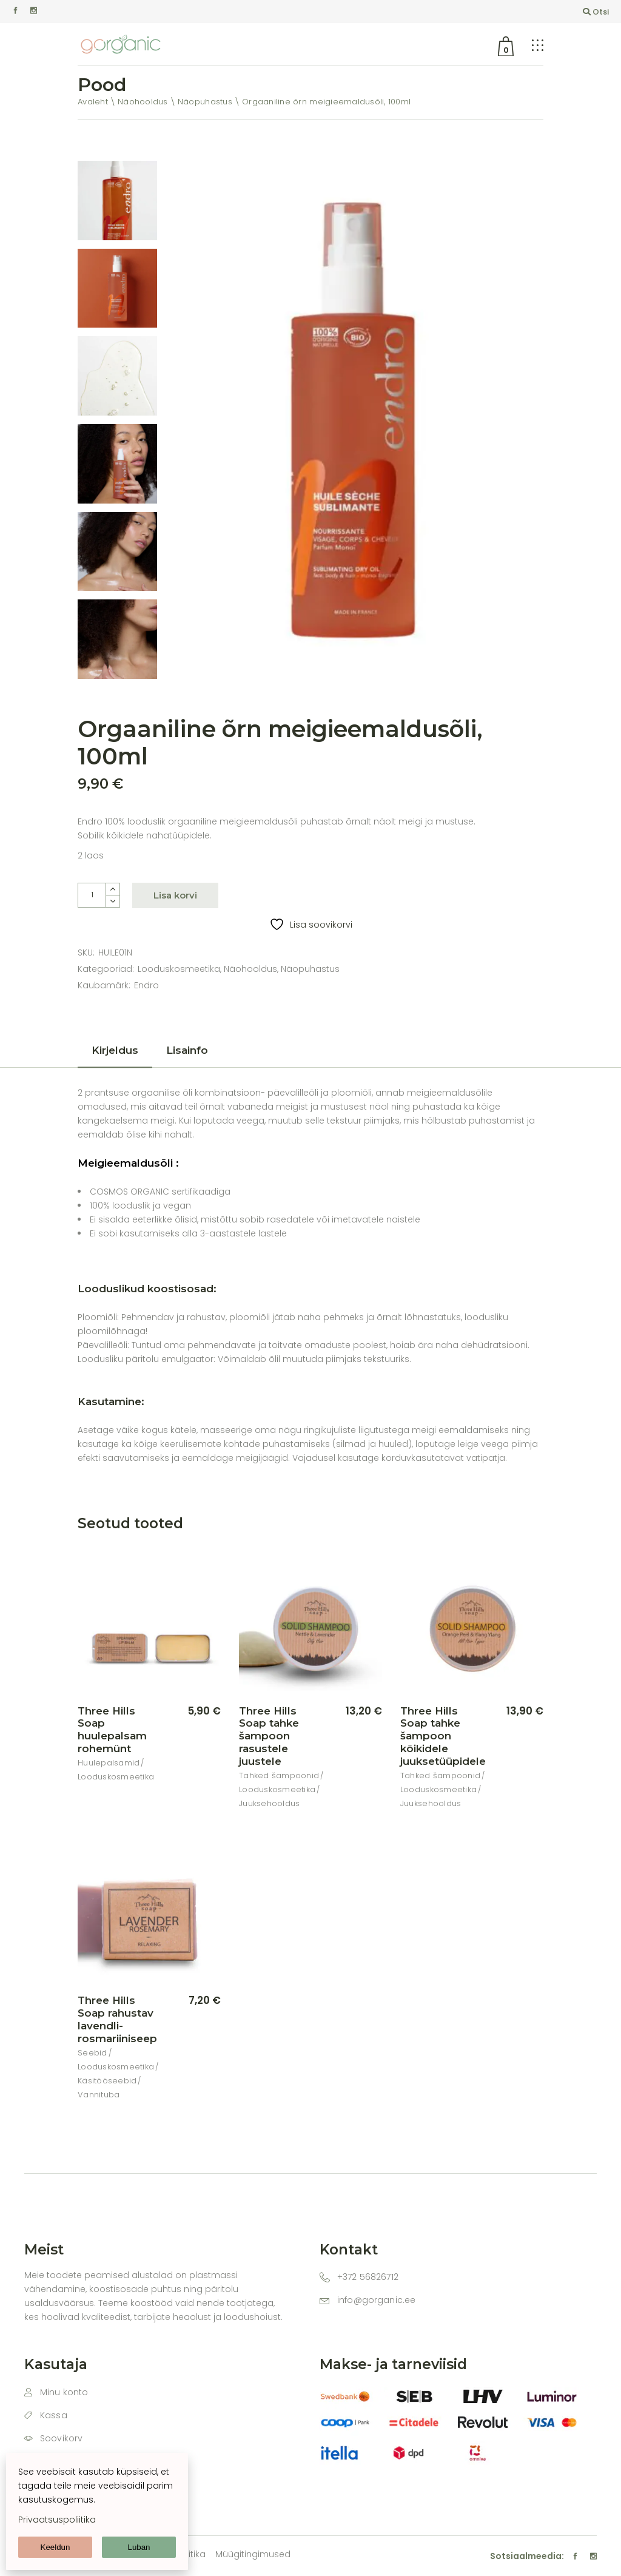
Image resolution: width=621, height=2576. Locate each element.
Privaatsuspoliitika (57, 2520)
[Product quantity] (92, 895)
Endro (146, 985)
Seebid (92, 2052)
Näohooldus (250, 969)
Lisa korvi (175, 895)
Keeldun (55, 2547)
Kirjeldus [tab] (115, 1050)
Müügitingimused (252, 2554)
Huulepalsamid (108, 1762)
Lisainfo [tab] (187, 1050)
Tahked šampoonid (279, 1775)
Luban (138, 2547)
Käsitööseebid (107, 2080)
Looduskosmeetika (179, 969)
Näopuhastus (310, 969)
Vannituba (98, 2094)
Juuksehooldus (269, 1803)
